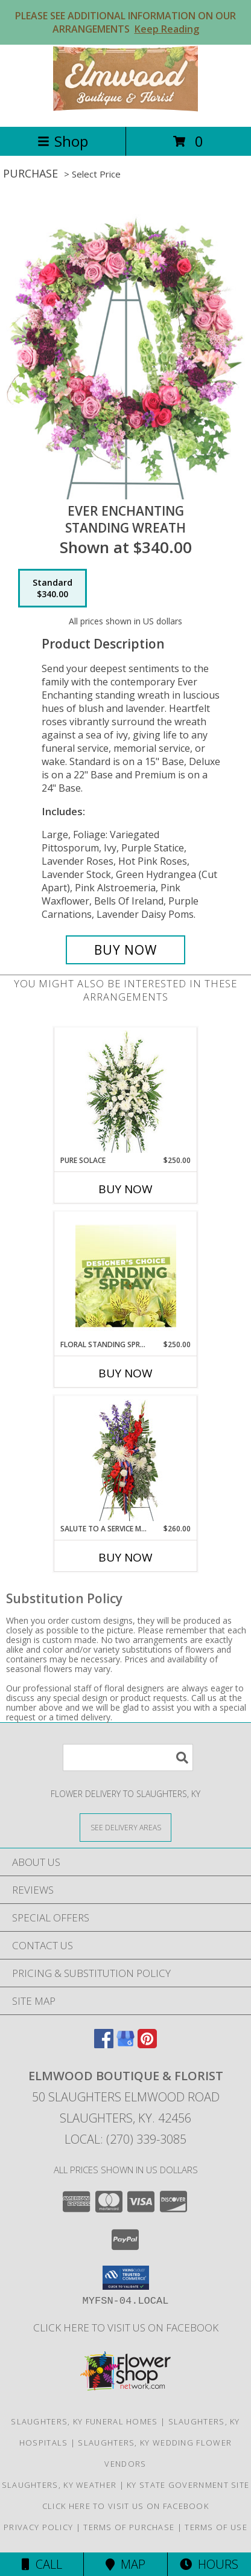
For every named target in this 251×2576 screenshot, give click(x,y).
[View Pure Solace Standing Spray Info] (125, 1091)
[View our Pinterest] (147, 2044)
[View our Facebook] (103, 2044)
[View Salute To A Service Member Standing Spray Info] (125, 1460)
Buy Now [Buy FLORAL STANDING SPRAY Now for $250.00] (125, 1373)
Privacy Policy (38, 2527)
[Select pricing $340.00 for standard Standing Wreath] (52, 588)
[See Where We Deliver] (125, 1827)
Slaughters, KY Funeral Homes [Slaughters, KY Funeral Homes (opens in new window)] (84, 2421)
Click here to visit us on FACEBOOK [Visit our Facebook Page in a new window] (125, 2327)
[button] (126, 2278)
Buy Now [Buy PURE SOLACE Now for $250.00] (125, 1189)
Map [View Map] (125, 2564)
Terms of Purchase (128, 2527)
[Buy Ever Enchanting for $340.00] (125, 949)
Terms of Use (216, 2527)
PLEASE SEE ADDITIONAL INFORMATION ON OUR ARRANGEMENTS (125, 22)
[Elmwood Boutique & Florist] (125, 109)
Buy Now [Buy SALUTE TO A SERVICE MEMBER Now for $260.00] (125, 1557)
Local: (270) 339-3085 (125, 2139)
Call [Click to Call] (42, 2564)
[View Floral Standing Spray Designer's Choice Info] (125, 1276)
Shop (62, 141)
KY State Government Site (188, 2484)
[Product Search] (128, 1757)
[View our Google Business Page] (125, 2044)
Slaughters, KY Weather (59, 2484)
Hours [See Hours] (209, 2564)
